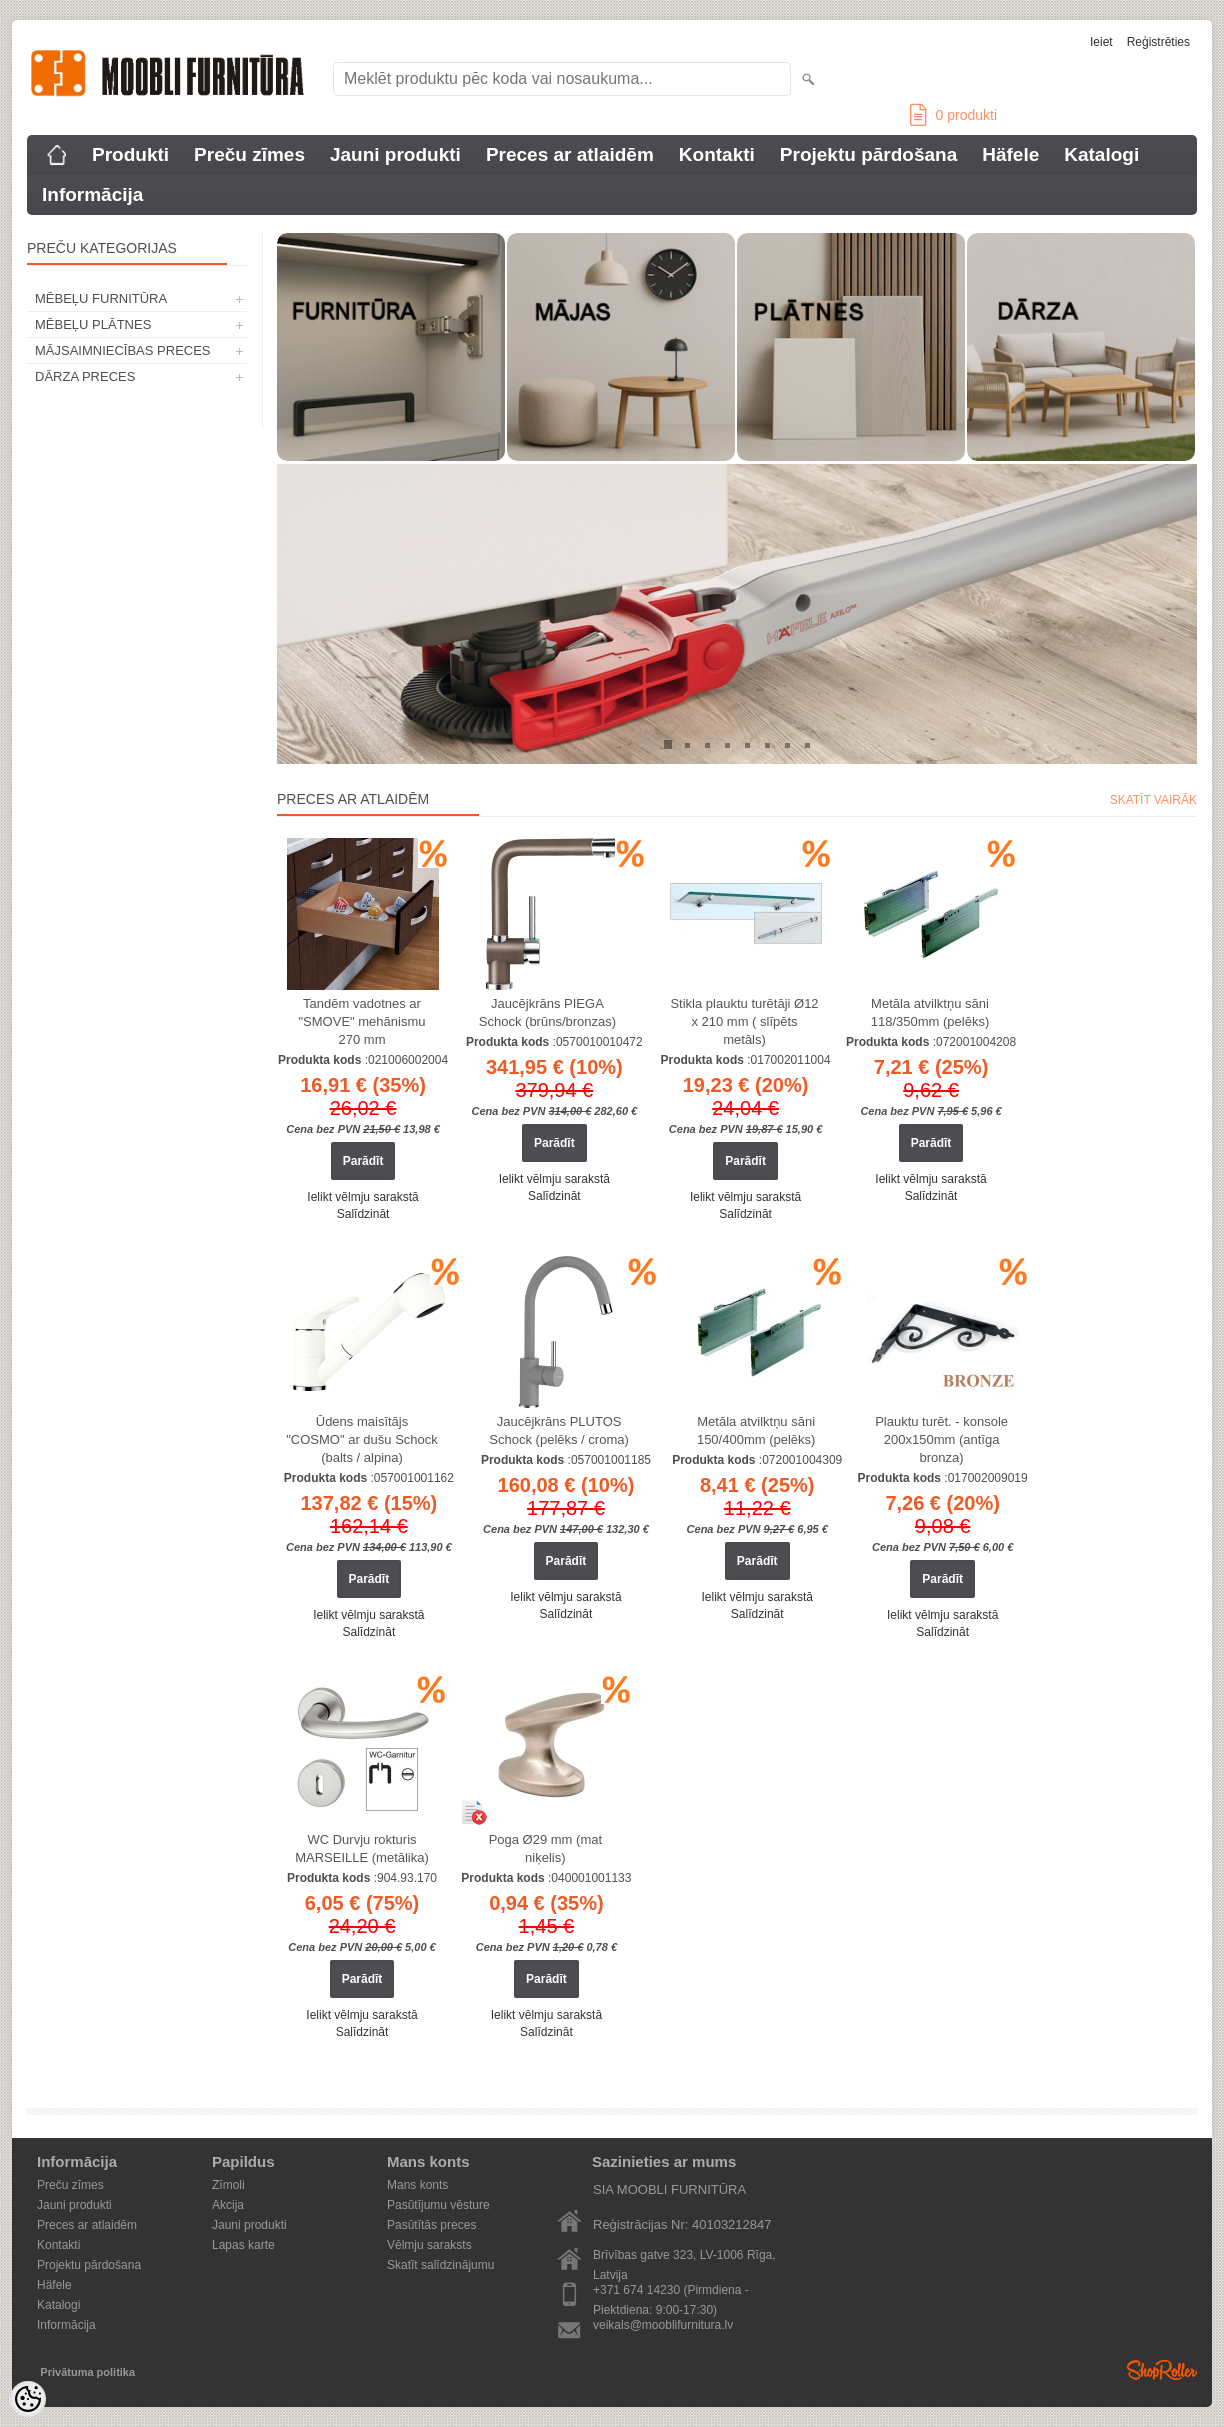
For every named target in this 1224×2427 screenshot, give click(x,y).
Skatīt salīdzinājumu (440, 2265)
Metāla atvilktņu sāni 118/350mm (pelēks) (930, 1012)
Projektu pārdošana (868, 154)
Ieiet (1101, 42)
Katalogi (1101, 154)
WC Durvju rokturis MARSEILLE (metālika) (362, 1848)
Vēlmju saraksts (429, 2245)
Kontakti (717, 154)
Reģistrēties (1158, 42)
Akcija (228, 2205)
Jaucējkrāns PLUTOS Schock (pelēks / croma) (558, 1430)
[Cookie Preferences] (28, 2399)
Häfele (1010, 154)
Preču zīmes (249, 154)
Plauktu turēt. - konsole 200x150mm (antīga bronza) (941, 1439)
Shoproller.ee (1162, 2370)
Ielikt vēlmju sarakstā (362, 1197)
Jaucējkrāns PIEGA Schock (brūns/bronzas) (547, 1012)
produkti (953, 115)
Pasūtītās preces (431, 2225)
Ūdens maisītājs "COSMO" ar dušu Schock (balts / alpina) (362, 1439)
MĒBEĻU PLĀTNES (93, 324)
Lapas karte (243, 2245)
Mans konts (417, 2185)
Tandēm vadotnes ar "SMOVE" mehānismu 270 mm (362, 1021)
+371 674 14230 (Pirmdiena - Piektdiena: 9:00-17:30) (671, 2291)
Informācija (92, 194)
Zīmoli (228, 2185)
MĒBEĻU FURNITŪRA (101, 298)
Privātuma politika (87, 2372)
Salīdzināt (363, 1214)
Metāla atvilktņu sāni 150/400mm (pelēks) (756, 1430)
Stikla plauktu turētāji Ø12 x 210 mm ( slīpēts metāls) (744, 1021)
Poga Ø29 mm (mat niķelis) (545, 1848)
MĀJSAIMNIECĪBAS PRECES (123, 350)
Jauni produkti (395, 154)
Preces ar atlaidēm (570, 154)
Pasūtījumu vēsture (438, 2205)
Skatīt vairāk (1153, 800)
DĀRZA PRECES (85, 376)
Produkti (130, 154)
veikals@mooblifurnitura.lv (663, 2325)
